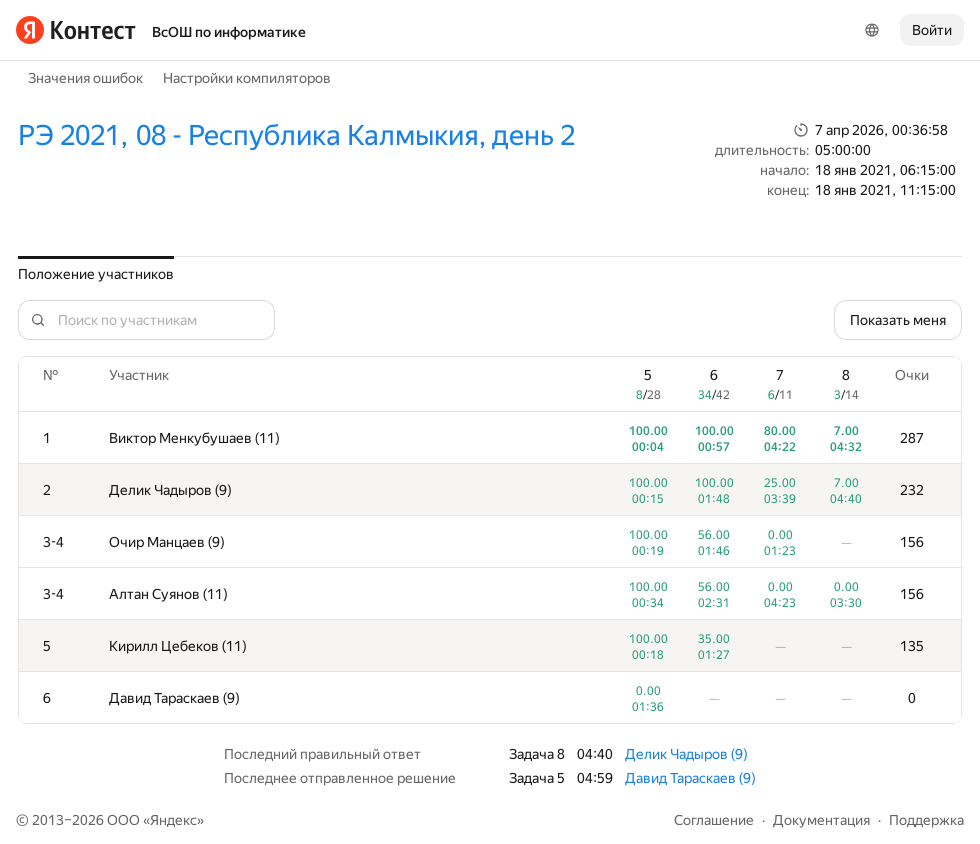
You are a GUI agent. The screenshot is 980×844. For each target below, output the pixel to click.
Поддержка (926, 820)
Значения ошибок (85, 78)
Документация (821, 820)
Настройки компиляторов (247, 78)
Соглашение (714, 820)
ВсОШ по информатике (229, 32)
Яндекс (173, 820)
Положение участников (96, 274)
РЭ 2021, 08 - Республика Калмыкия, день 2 (296, 135)
